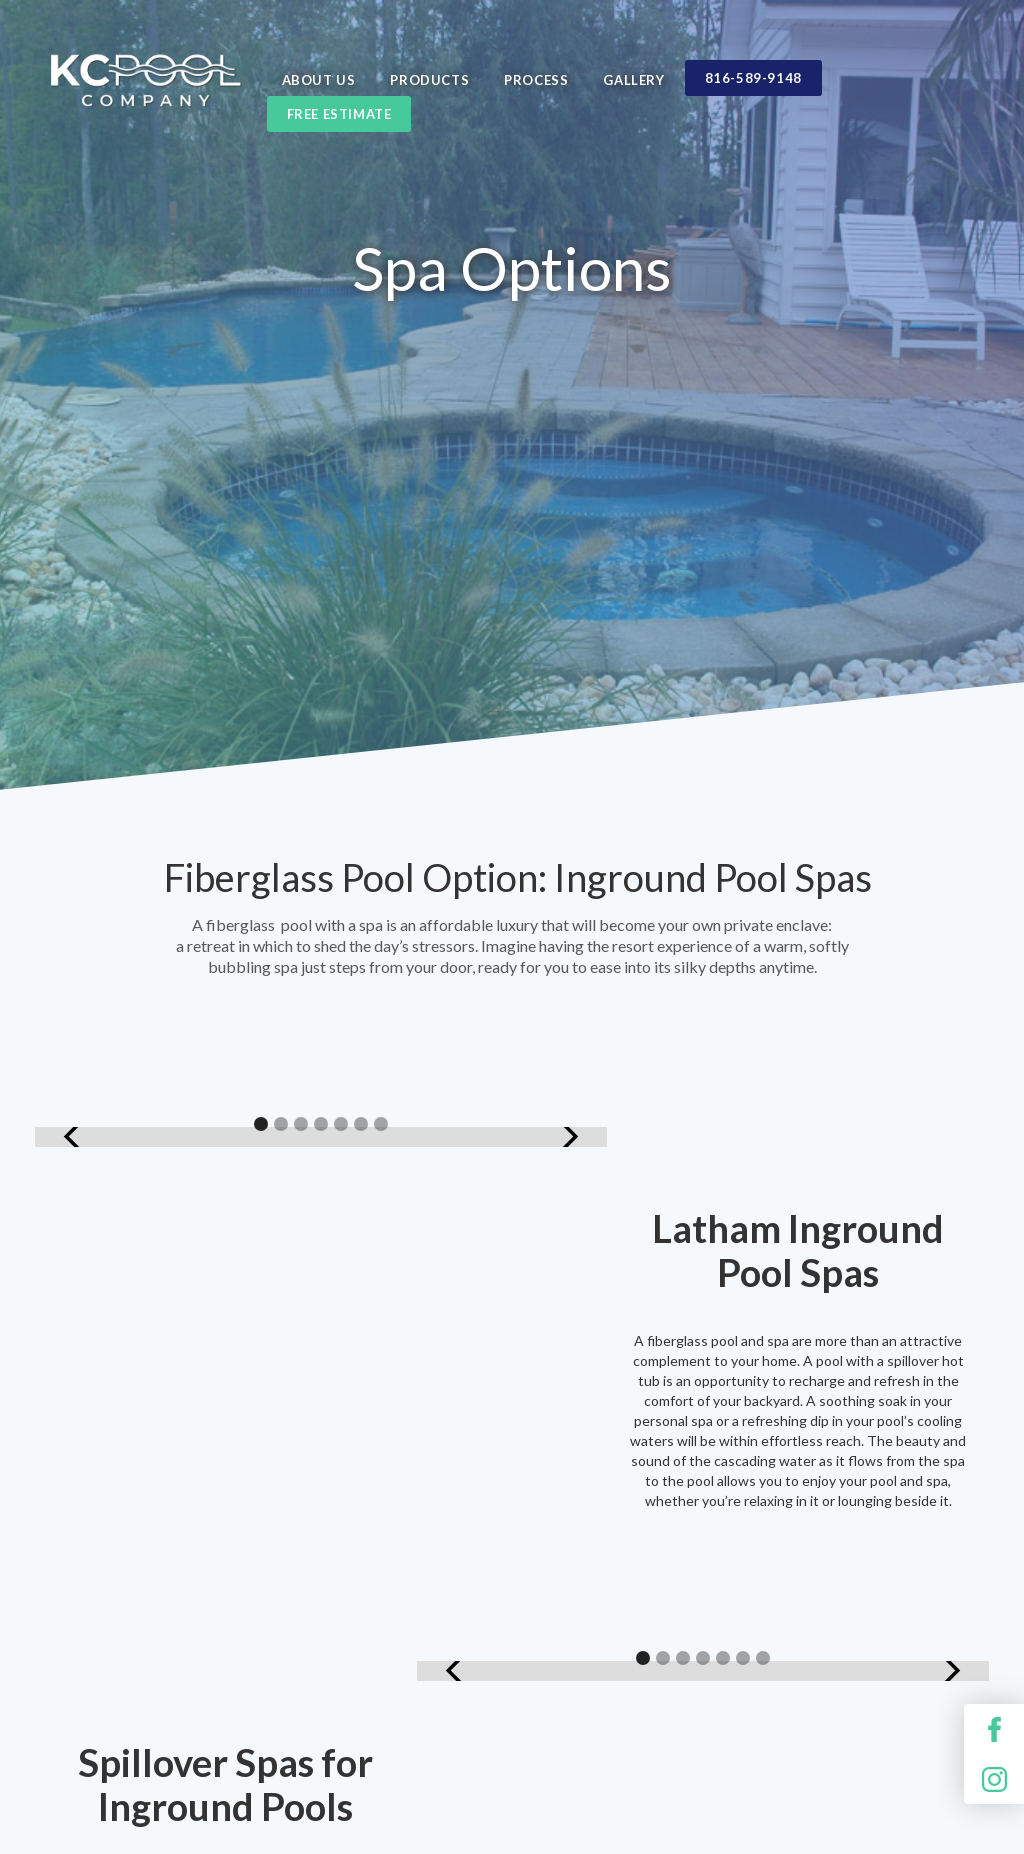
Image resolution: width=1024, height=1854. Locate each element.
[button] (75, 1137)
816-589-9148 (753, 78)
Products (429, 80)
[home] (144, 96)
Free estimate (339, 114)
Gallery (633, 80)
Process (536, 80)
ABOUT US (319, 80)
